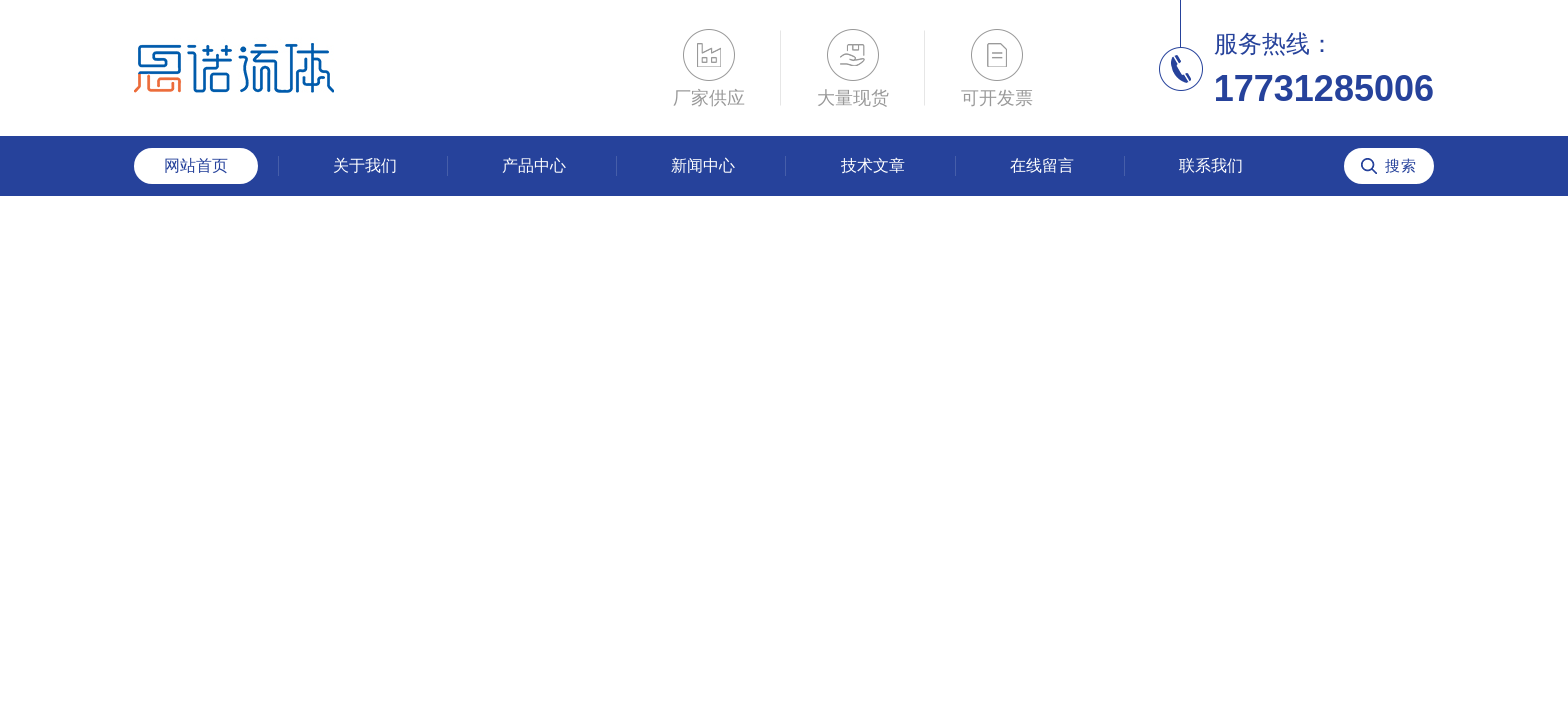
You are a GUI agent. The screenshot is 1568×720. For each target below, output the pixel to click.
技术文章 (873, 165)
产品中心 (534, 165)
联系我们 (1211, 165)
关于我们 (365, 165)
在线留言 (1042, 165)
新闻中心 (703, 165)
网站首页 (196, 165)
